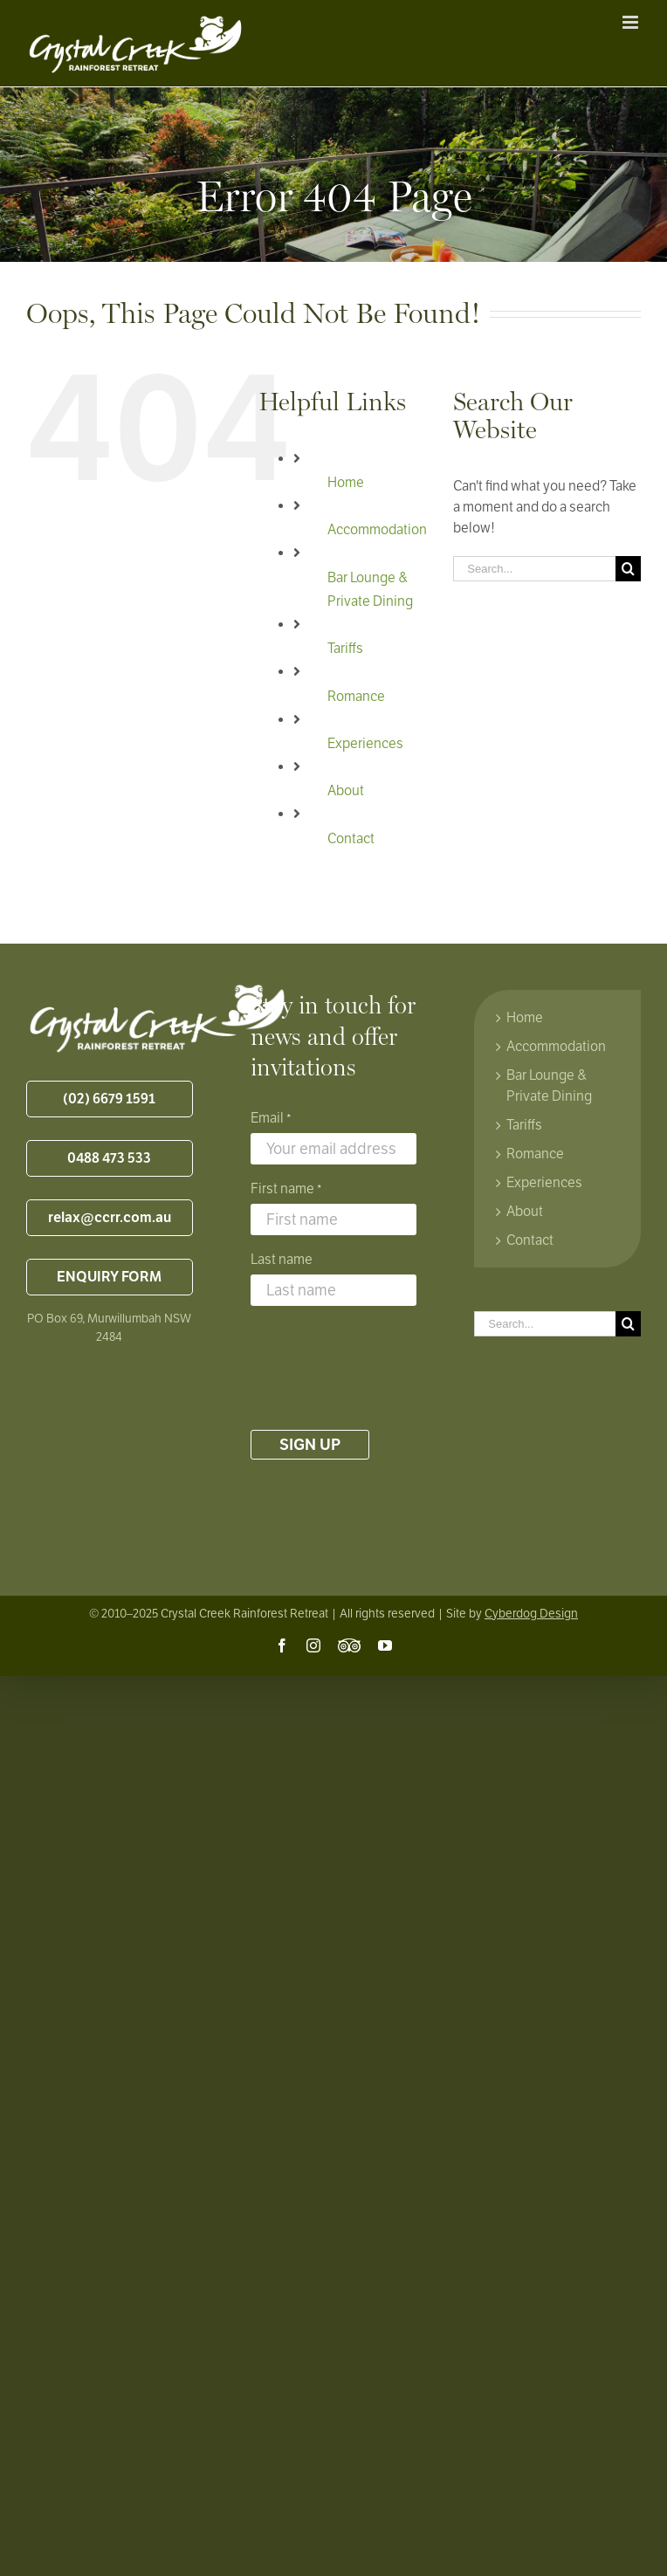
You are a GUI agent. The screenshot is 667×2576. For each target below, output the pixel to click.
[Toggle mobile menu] (631, 22)
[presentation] (383, 1368)
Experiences (365, 743)
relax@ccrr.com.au (109, 1217)
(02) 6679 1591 (109, 1099)
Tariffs (345, 648)
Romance (356, 696)
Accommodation (377, 530)
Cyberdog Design (531, 1613)
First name (286, 1189)
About (345, 791)
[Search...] (534, 568)
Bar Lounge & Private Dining (549, 1086)
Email (271, 1119)
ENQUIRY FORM (109, 1277)
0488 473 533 (109, 1158)
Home (345, 482)
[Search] (628, 568)
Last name (282, 1259)
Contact (351, 839)
